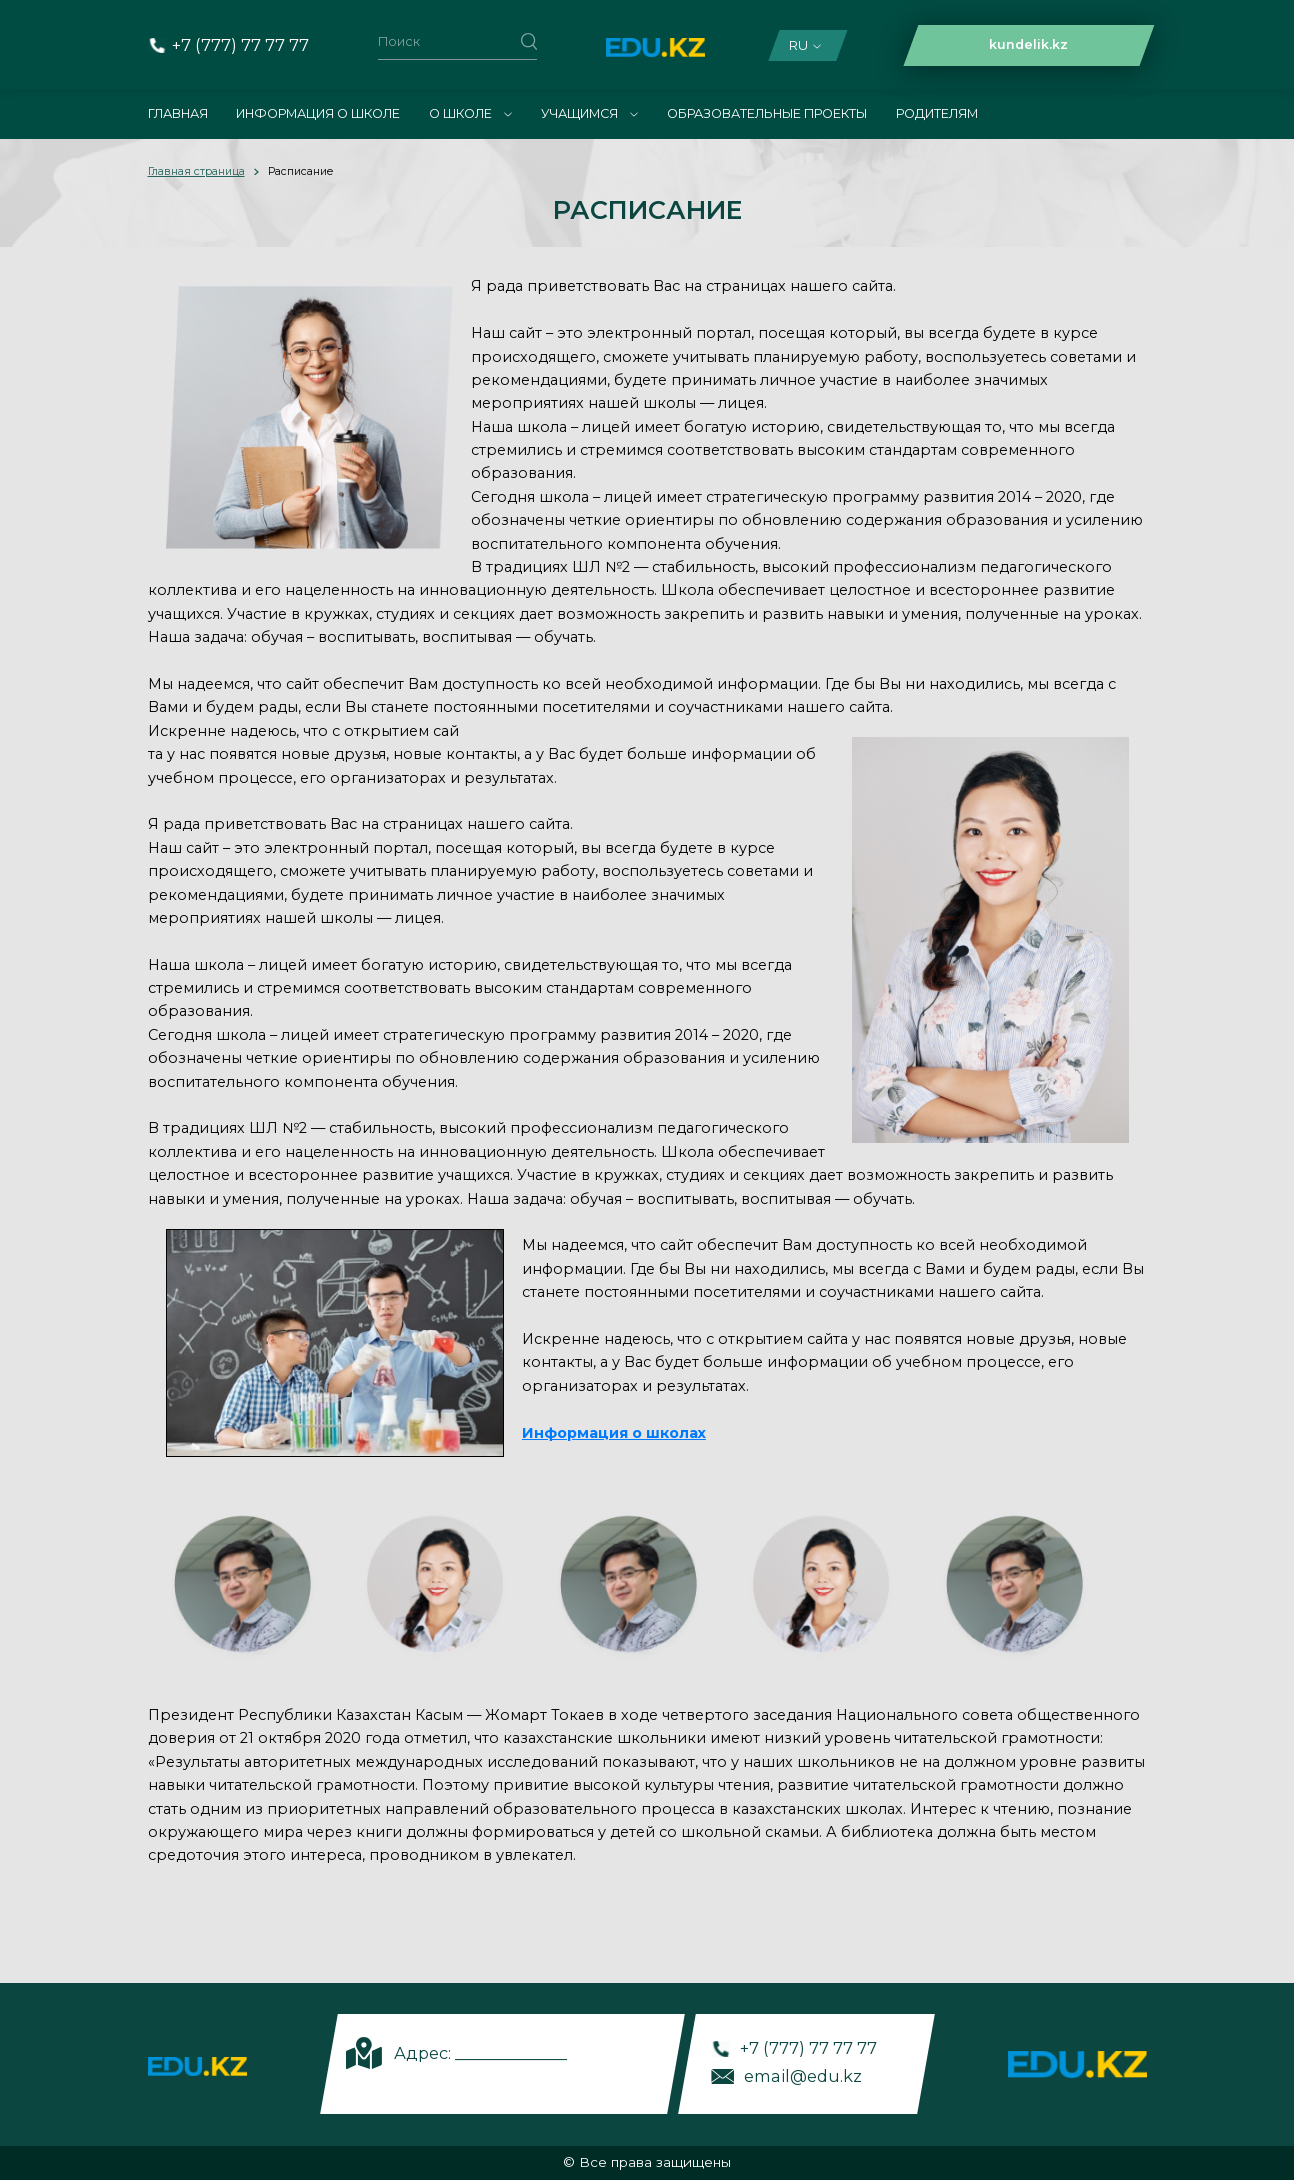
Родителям (937, 113)
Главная (178, 113)
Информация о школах (614, 1433)
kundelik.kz (1028, 44)
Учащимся (589, 113)
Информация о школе (318, 113)
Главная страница (196, 171)
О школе (470, 113)
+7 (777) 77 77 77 (240, 45)
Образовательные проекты (767, 113)
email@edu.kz (803, 2076)
